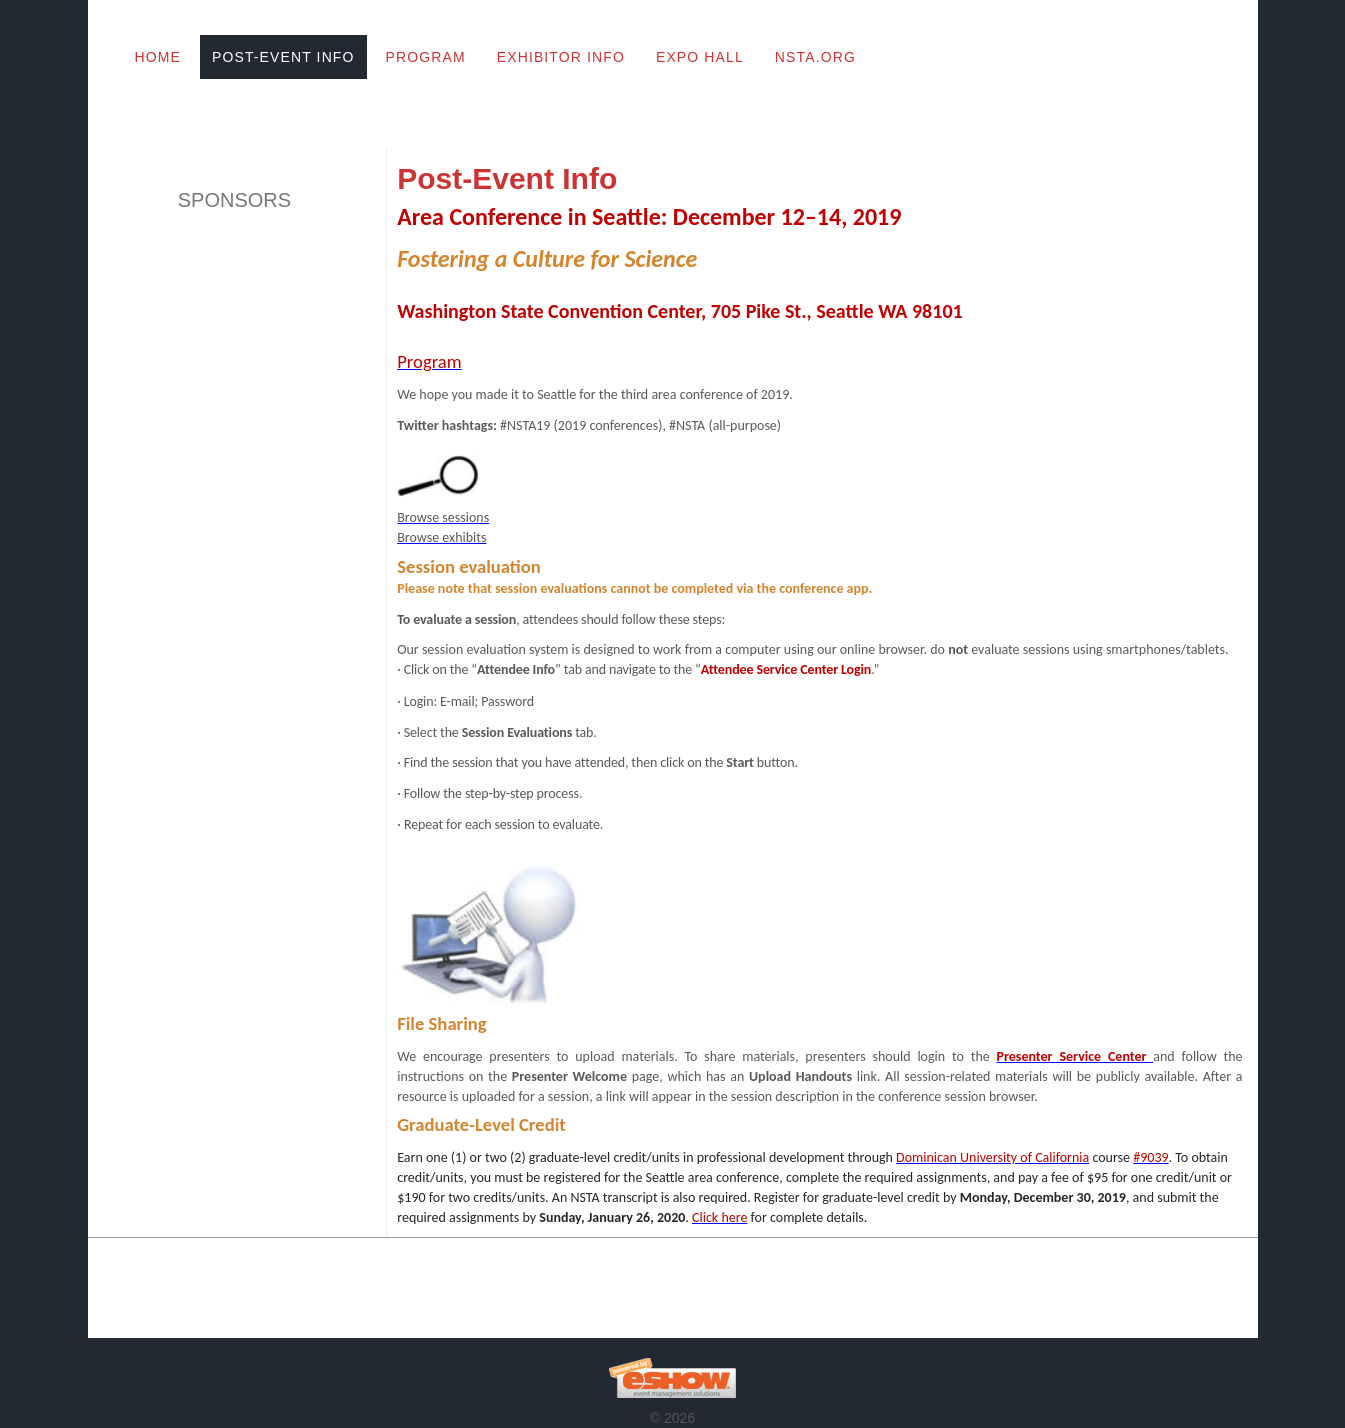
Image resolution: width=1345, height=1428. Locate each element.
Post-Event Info (283, 57)
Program (426, 57)
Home (158, 57)
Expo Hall (700, 57)
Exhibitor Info (561, 57)
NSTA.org (815, 57)
